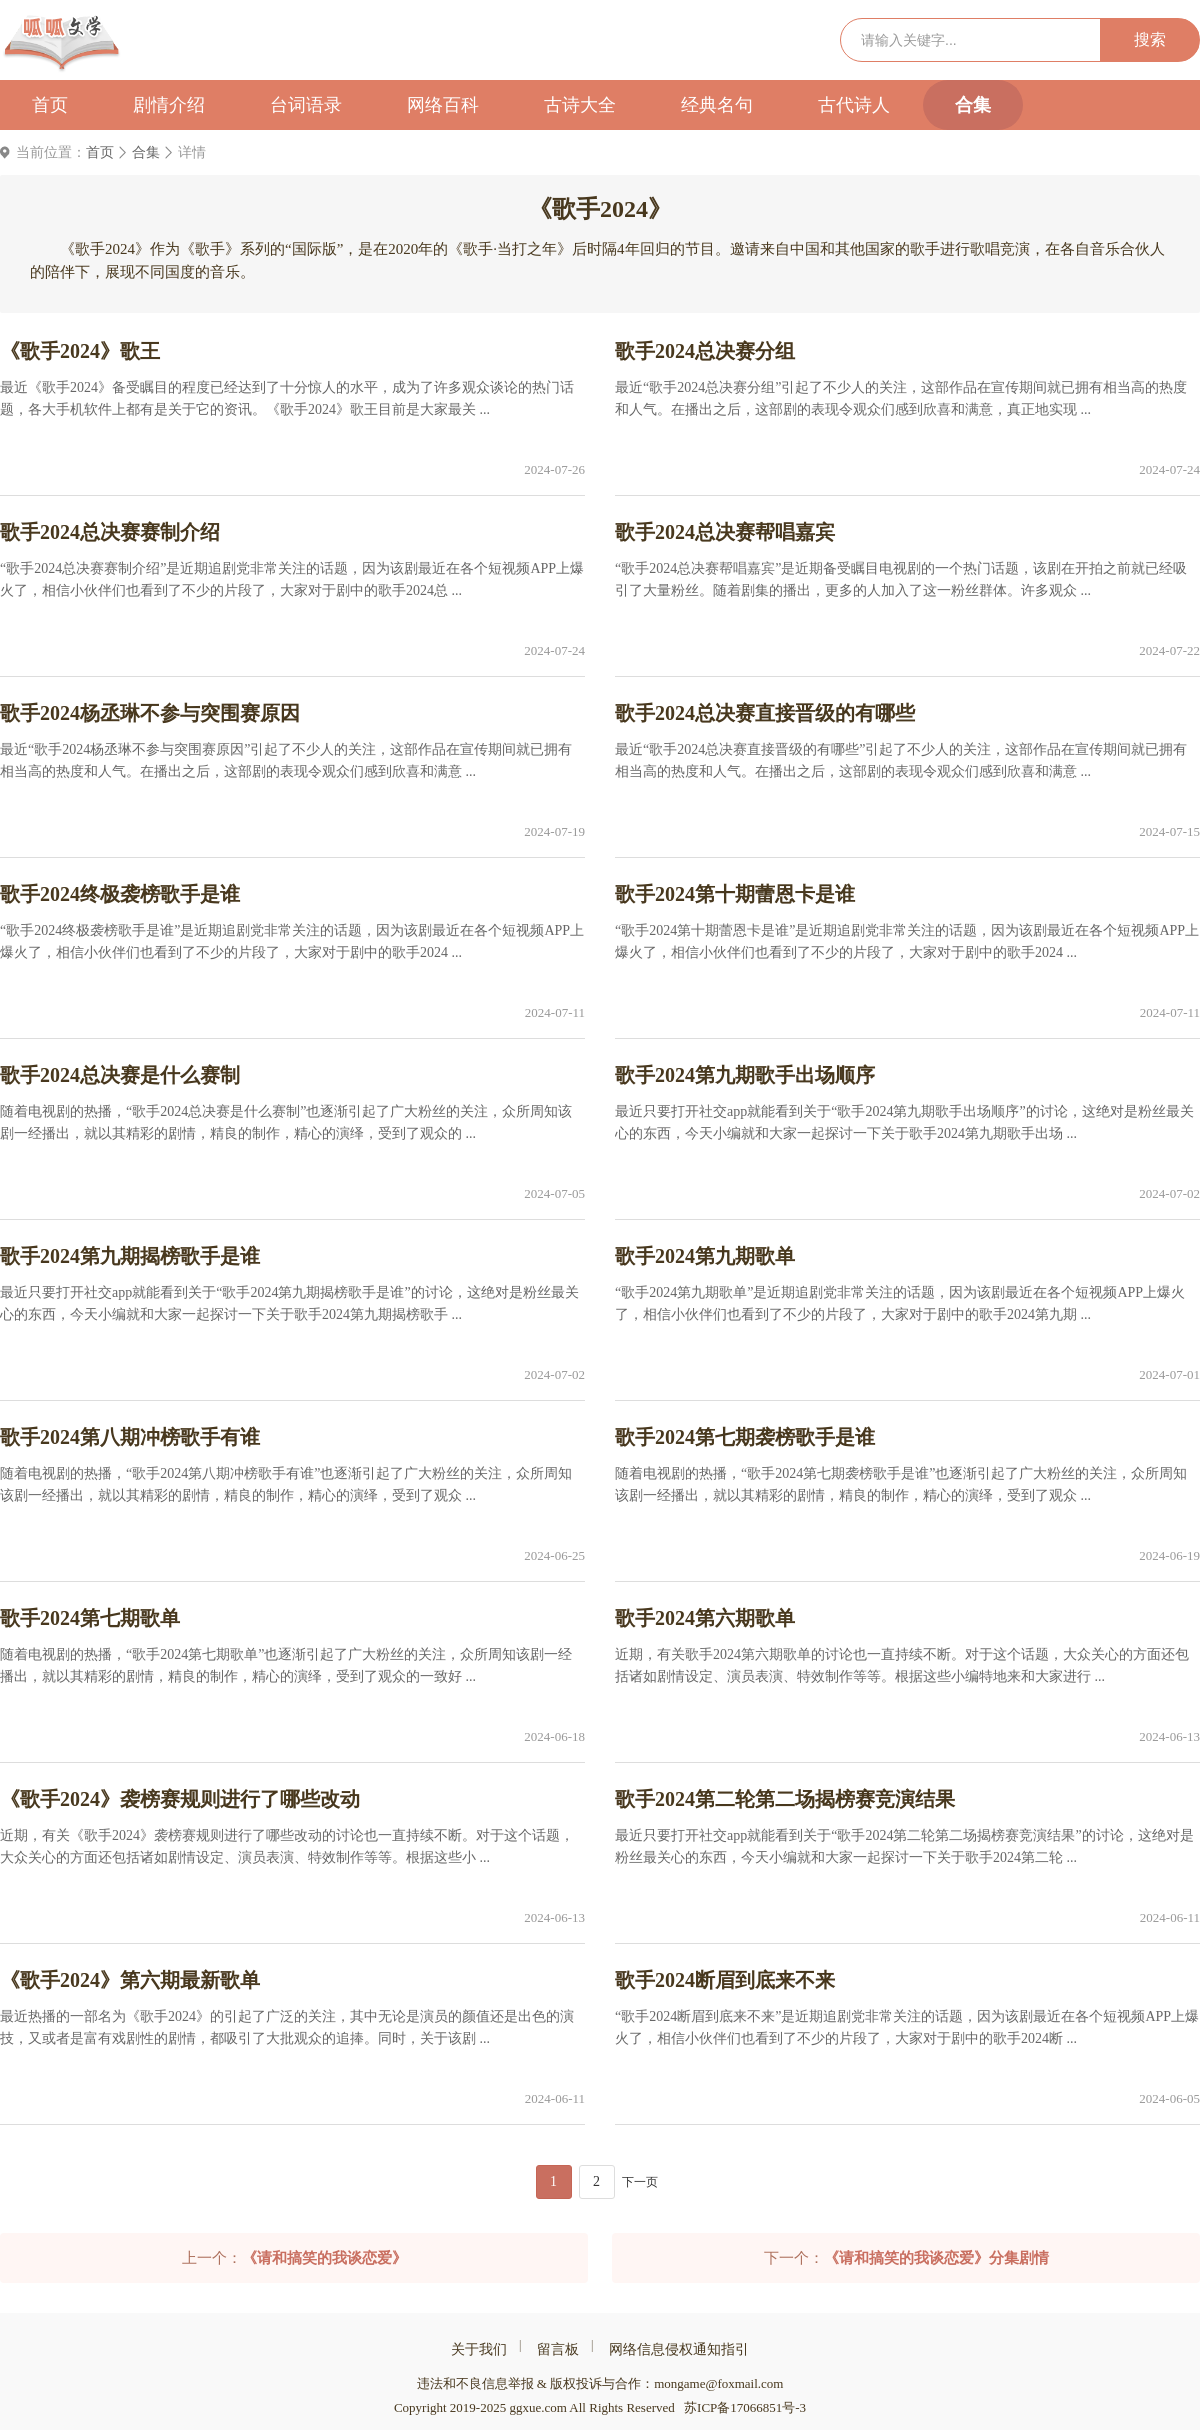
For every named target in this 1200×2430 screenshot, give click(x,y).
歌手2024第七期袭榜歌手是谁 (745, 1437)
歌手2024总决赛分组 (705, 351)
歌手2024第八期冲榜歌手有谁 (130, 1437)
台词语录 (306, 105)
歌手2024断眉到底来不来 (725, 1980)
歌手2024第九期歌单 (705, 1256)
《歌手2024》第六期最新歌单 (130, 1980)
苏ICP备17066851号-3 (745, 2407)
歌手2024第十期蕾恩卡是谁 (735, 894)
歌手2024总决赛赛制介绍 (110, 532)
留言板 (558, 2349)
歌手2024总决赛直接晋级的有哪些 (765, 713)
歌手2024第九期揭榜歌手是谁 (130, 1256)
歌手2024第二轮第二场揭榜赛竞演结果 (785, 1799)
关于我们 (479, 2349)
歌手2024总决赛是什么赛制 (120, 1075)
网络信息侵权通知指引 (679, 2349)
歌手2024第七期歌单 (90, 1618)
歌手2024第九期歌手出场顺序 (745, 1075)
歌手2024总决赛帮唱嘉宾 (725, 532)
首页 (50, 105)
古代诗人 (854, 105)
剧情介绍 (169, 105)
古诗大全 (580, 105)
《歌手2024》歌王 (80, 351)
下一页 (640, 2182)
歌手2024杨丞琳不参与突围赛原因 (150, 713)
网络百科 (443, 105)
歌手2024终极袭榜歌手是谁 (120, 894)
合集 (973, 105)
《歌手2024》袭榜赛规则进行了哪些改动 (180, 1799)
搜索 (1150, 39)
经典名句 (717, 105)
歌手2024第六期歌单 (705, 1618)
